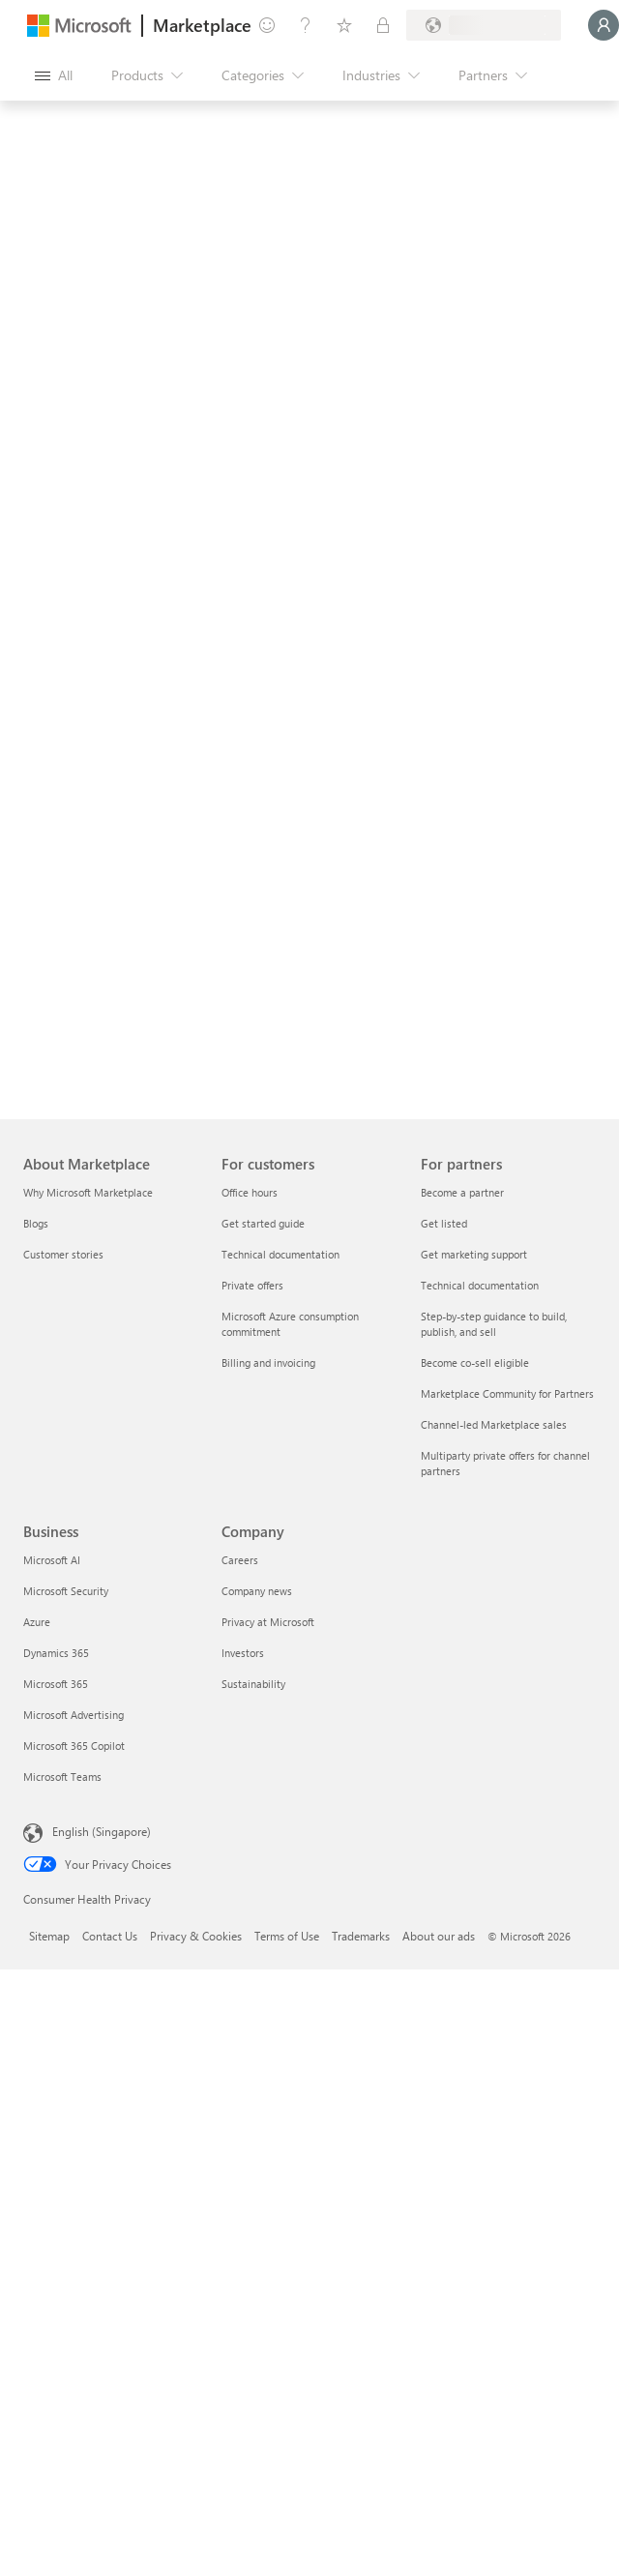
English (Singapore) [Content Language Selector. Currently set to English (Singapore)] (101, 1831)
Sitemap (49, 1935)
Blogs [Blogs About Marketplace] (35, 1223)
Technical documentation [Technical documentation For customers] (280, 1254)
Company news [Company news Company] (256, 1591)
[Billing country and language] (483, 25)
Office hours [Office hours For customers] (249, 1192)
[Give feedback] (266, 25)
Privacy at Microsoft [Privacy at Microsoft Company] (267, 1621)
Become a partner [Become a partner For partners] (462, 1192)
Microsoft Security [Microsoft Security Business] (65, 1591)
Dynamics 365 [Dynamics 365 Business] (56, 1652)
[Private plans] (383, 25)
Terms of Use (286, 1935)
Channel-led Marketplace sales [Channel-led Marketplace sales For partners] (494, 1424)
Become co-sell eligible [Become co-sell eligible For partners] (475, 1362)
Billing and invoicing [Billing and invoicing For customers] (268, 1362)
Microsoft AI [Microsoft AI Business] (51, 1560)
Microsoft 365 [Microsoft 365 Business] (55, 1683)
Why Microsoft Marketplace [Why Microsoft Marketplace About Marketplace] (88, 1192)
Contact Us (109, 1935)
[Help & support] (305, 25)
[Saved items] (344, 25)
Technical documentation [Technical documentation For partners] (480, 1285)
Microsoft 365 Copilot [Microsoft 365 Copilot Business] (74, 1745)
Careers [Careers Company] (239, 1560)
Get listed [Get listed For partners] (444, 1223)
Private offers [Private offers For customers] (252, 1285)
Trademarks (361, 1935)
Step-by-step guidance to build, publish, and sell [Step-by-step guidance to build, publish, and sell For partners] (494, 1324)
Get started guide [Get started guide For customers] (263, 1223)
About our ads (438, 1935)
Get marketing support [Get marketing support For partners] (474, 1254)
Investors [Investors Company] (242, 1652)
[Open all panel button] (53, 75)
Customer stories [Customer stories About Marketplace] (63, 1254)
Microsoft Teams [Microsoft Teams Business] (62, 1776)
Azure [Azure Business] (36, 1621)
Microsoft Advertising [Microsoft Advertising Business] (73, 1714)
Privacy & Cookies (196, 1935)
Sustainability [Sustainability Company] (253, 1683)
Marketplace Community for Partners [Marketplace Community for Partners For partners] (507, 1393)
